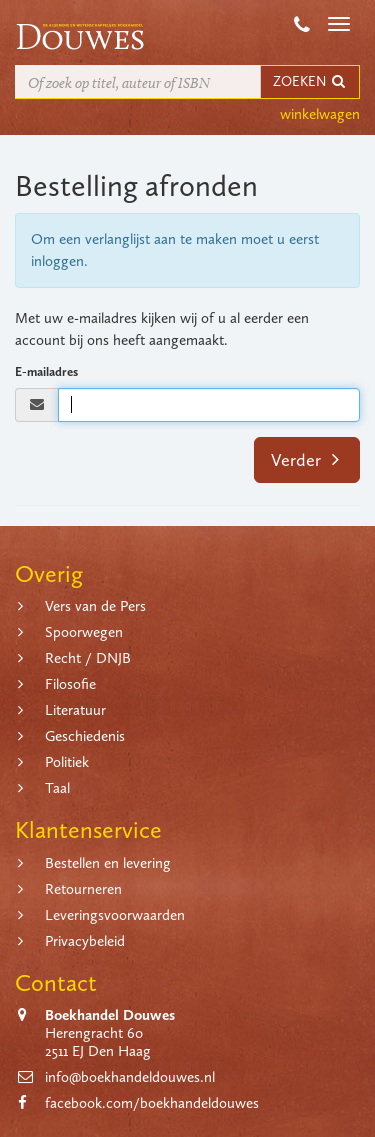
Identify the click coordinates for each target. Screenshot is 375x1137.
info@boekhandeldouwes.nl (130, 1077)
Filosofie (70, 684)
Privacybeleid (85, 941)
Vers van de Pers (95, 606)
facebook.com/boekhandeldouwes (152, 1103)
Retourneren (83, 889)
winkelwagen (320, 114)
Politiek (67, 762)
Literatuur (75, 710)
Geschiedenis (85, 736)
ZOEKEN (310, 81)
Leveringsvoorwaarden (115, 915)
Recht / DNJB (88, 658)
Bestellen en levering (108, 863)
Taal (57, 788)
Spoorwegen (84, 632)
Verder (305, 460)
